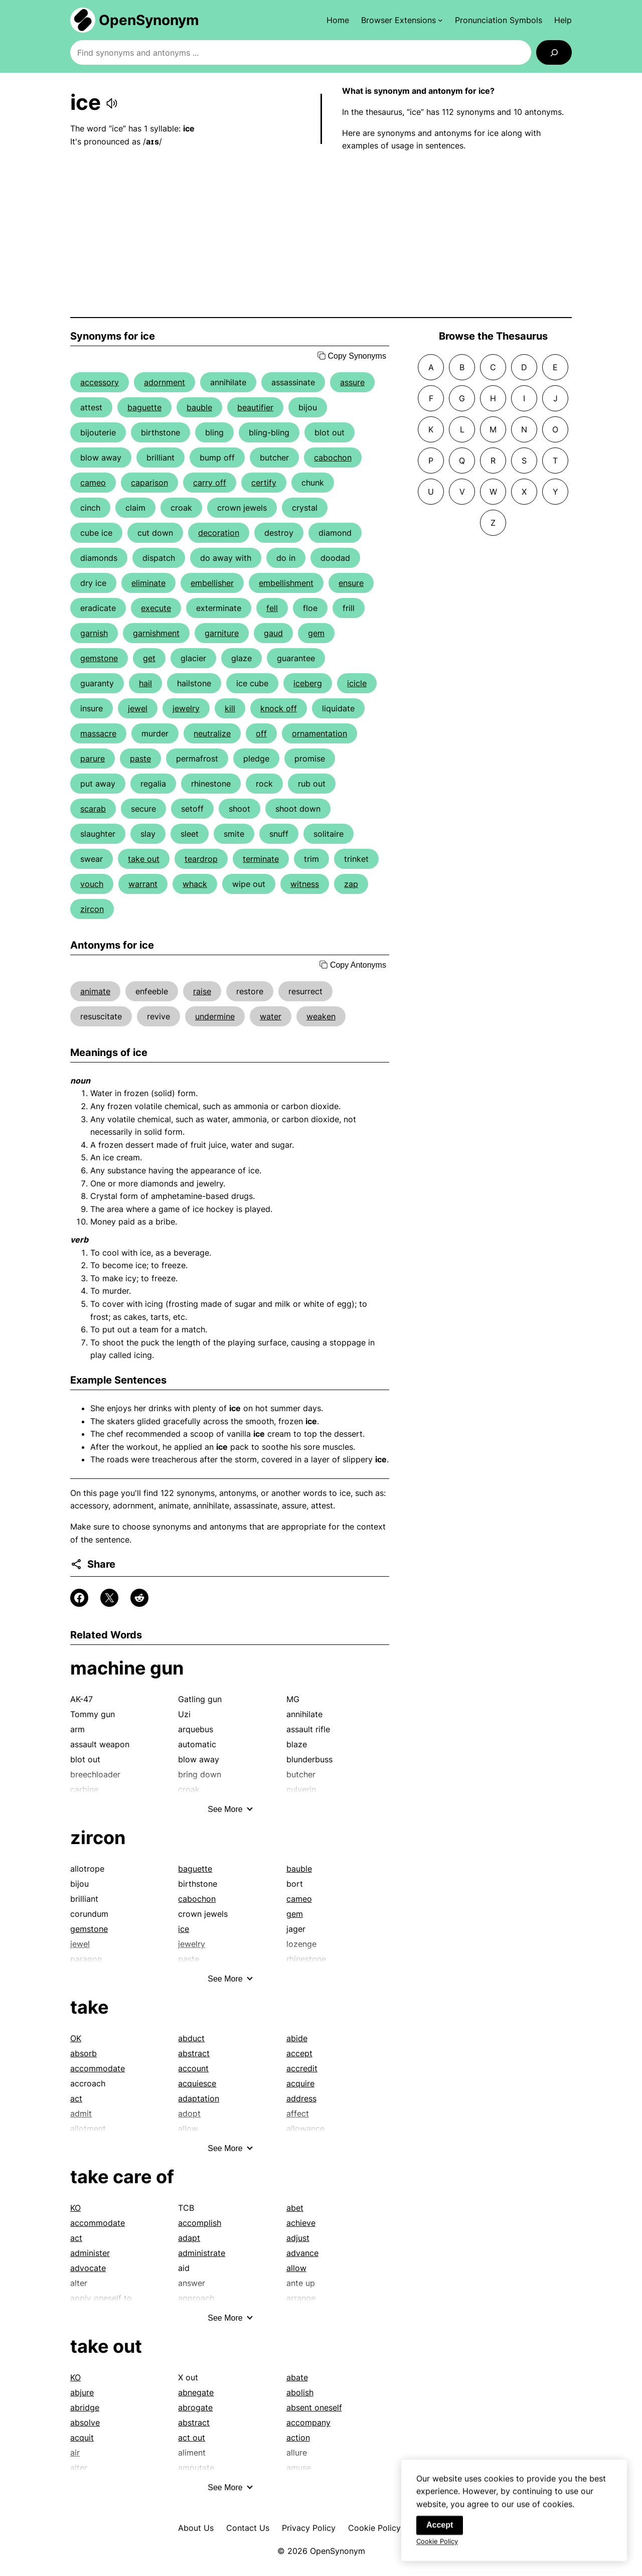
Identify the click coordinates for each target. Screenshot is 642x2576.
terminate (261, 859)
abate (297, 2377)
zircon (92, 909)
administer (90, 2253)
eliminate (148, 583)
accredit (301, 2068)
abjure (82, 2392)
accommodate (97, 2068)
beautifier (255, 407)
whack (195, 884)
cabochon (333, 457)
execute (156, 608)
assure (352, 382)
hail (145, 683)
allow (296, 2268)
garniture (222, 633)
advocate (88, 2268)
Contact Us (247, 2528)
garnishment (156, 633)
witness (304, 884)
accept (299, 2053)
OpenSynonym (149, 20)
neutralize (212, 733)
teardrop (201, 859)
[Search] (554, 52)
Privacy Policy (309, 2528)
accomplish (199, 2223)
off (261, 733)
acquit (82, 2438)
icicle (357, 683)
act (76, 2098)
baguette (144, 407)
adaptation (198, 2098)
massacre (98, 733)
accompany (308, 2422)
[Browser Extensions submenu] (402, 20)
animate (95, 991)
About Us (196, 2528)
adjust (297, 2238)
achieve (300, 2223)
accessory (99, 382)
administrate (201, 2253)
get (149, 658)
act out (191, 2438)
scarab (93, 809)
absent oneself (314, 2407)
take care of (122, 2177)
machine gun (127, 1668)
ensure (351, 583)
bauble (199, 407)
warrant (142, 884)
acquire (300, 2083)
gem (316, 633)
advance (302, 2253)
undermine (215, 1016)
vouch (91, 884)
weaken (321, 1016)
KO (75, 2208)
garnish (94, 633)
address (301, 2098)
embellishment (286, 583)
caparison (149, 483)
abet (294, 2208)
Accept (439, 2533)
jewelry (186, 708)
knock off (278, 708)
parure (92, 758)
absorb (83, 2053)
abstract (194, 2053)
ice (183, 1929)
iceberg (307, 683)
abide (296, 2038)
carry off (209, 483)
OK (75, 2038)
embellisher (212, 583)
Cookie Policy (374, 2528)
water (270, 1016)
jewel (137, 708)
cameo (93, 483)
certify (263, 483)
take (89, 2007)
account (193, 2068)
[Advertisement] (321, 235)
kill (230, 708)
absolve (85, 2422)
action (298, 2438)
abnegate (196, 2392)
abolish (299, 2392)
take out (143, 859)
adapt (189, 2238)
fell (272, 608)
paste (140, 758)
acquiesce (197, 2083)
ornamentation (319, 733)
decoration (218, 533)
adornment (164, 382)
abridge (84, 2407)
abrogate (195, 2407)
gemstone (99, 658)
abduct (191, 2038)
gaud (273, 633)
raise (202, 991)
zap (351, 884)
